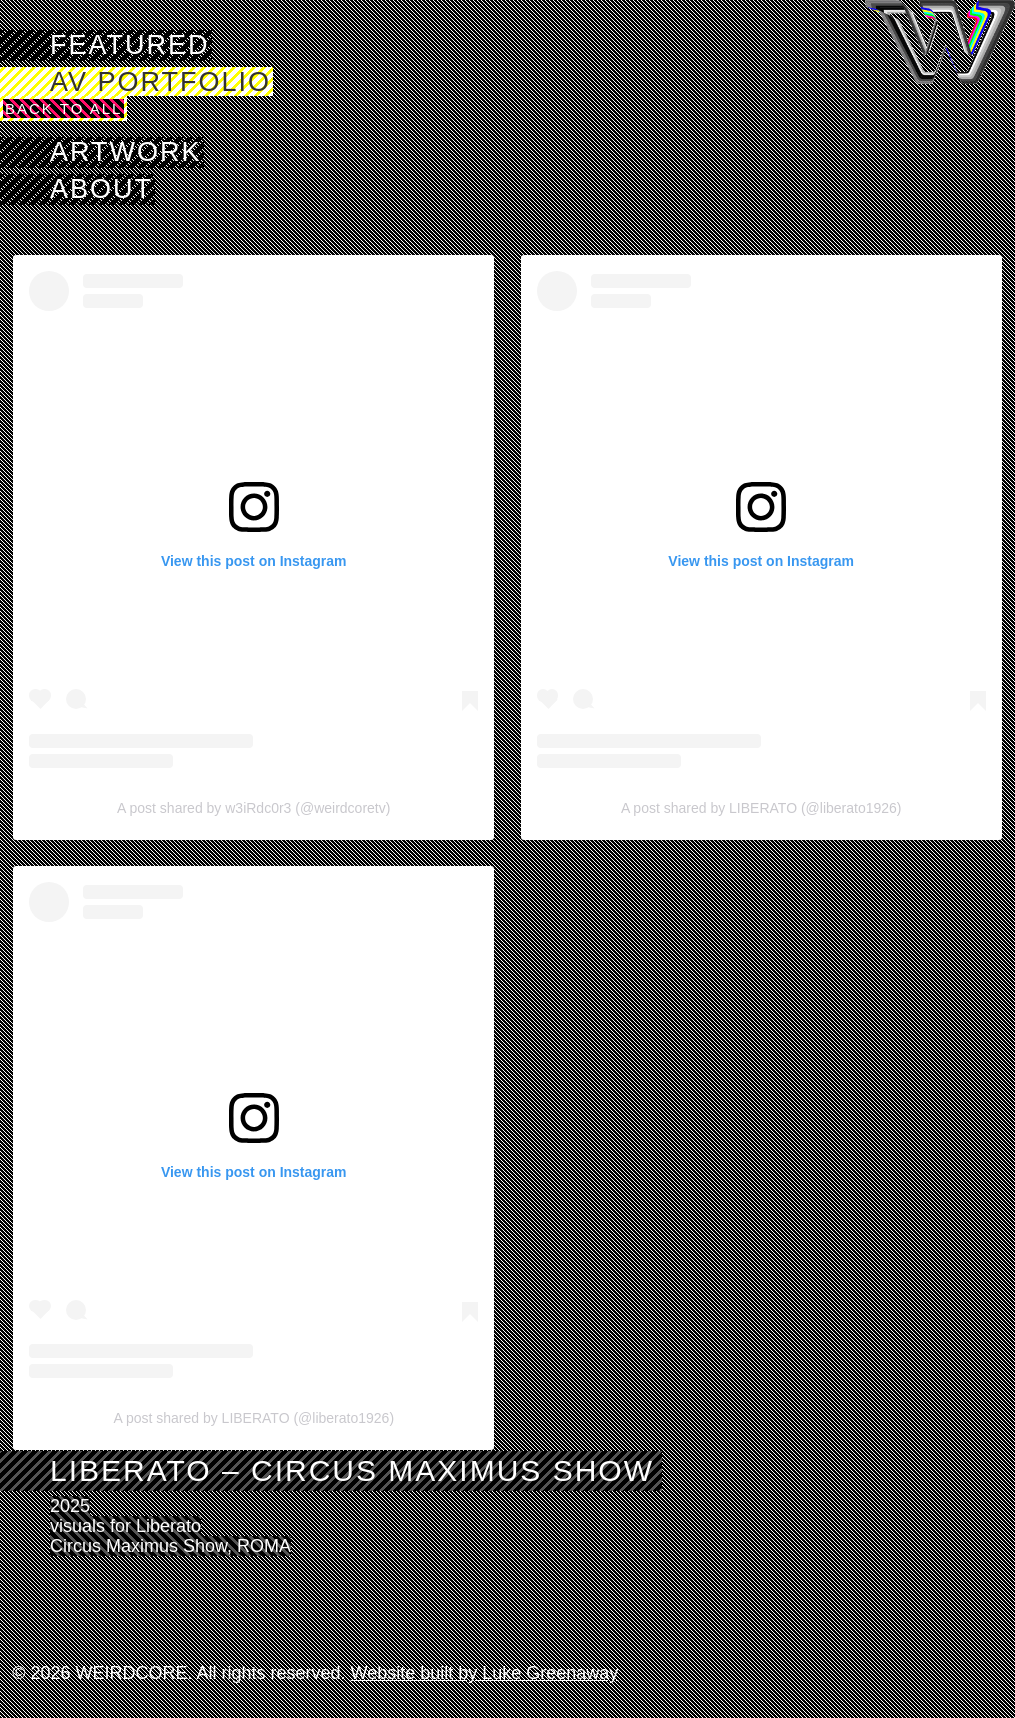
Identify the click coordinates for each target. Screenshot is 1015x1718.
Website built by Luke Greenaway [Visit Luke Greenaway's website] (485, 1673)
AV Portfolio (160, 81)
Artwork (126, 152)
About (101, 189)
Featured (130, 45)
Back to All (63, 108)
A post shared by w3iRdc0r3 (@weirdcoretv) (253, 808)
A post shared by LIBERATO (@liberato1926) (761, 808)
